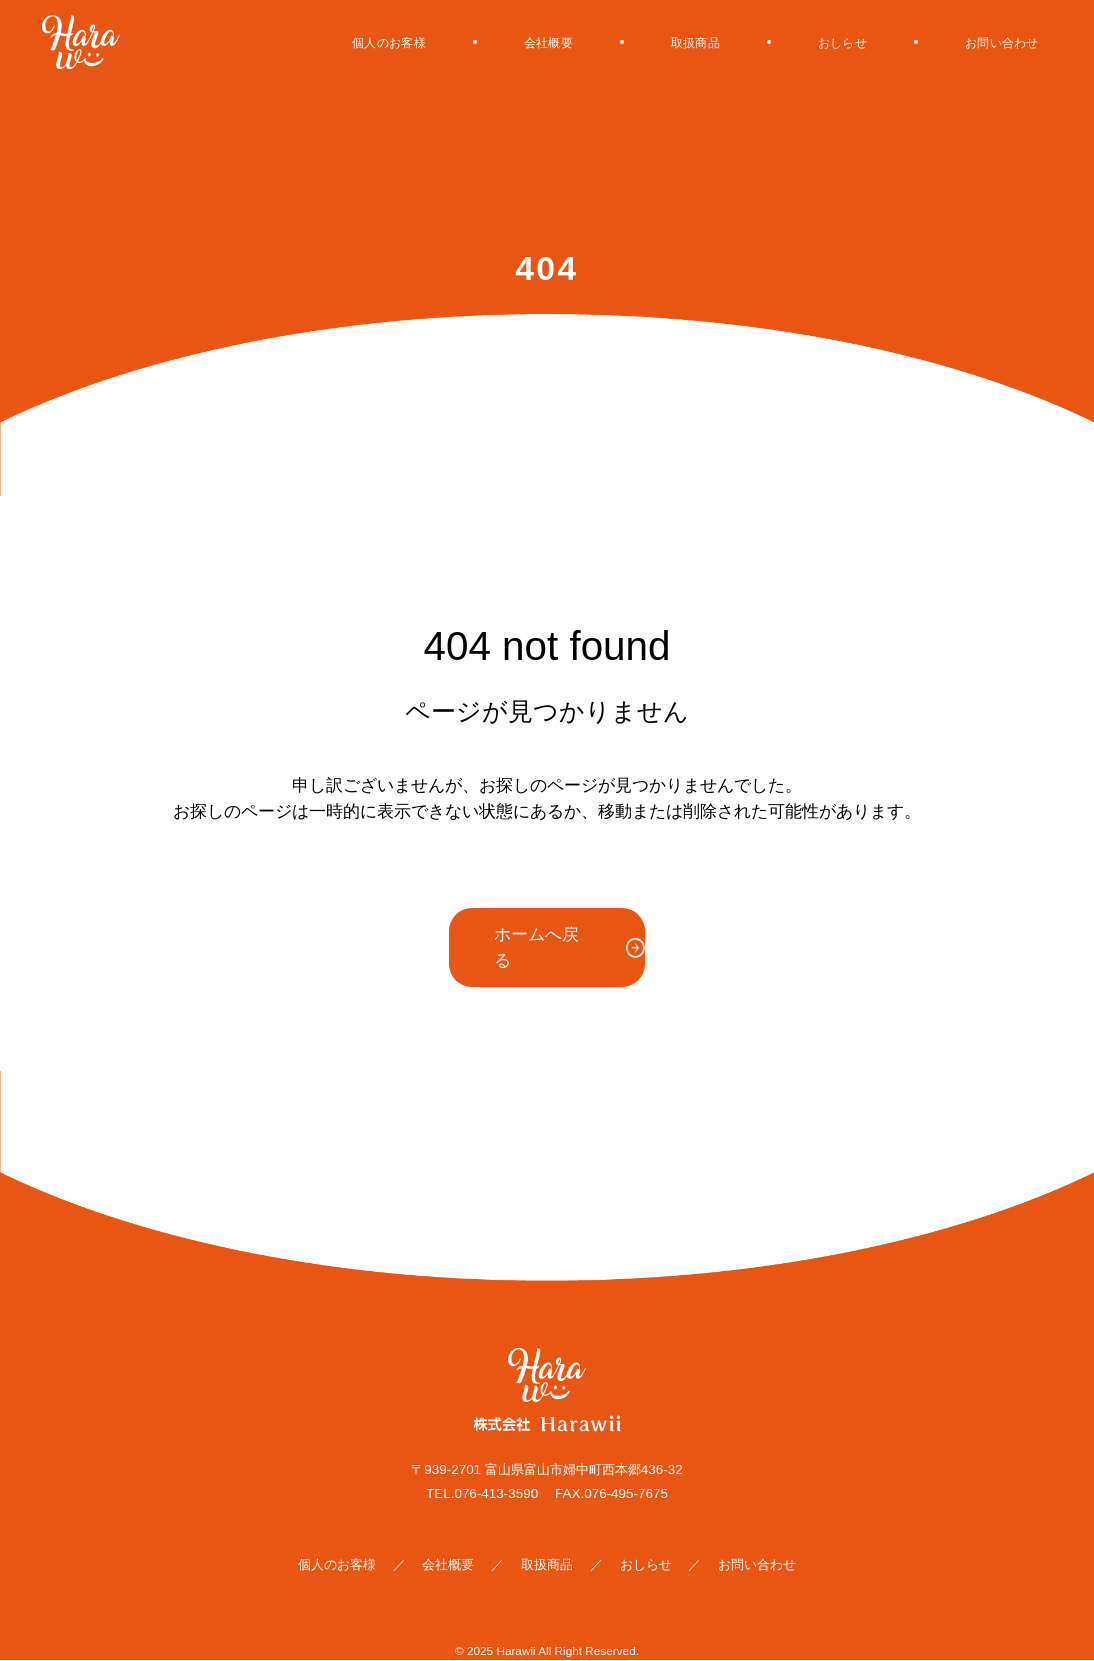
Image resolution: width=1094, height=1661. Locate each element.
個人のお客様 (290, 41)
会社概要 (473, 41)
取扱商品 (640, 41)
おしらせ (807, 41)
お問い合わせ (989, 41)
